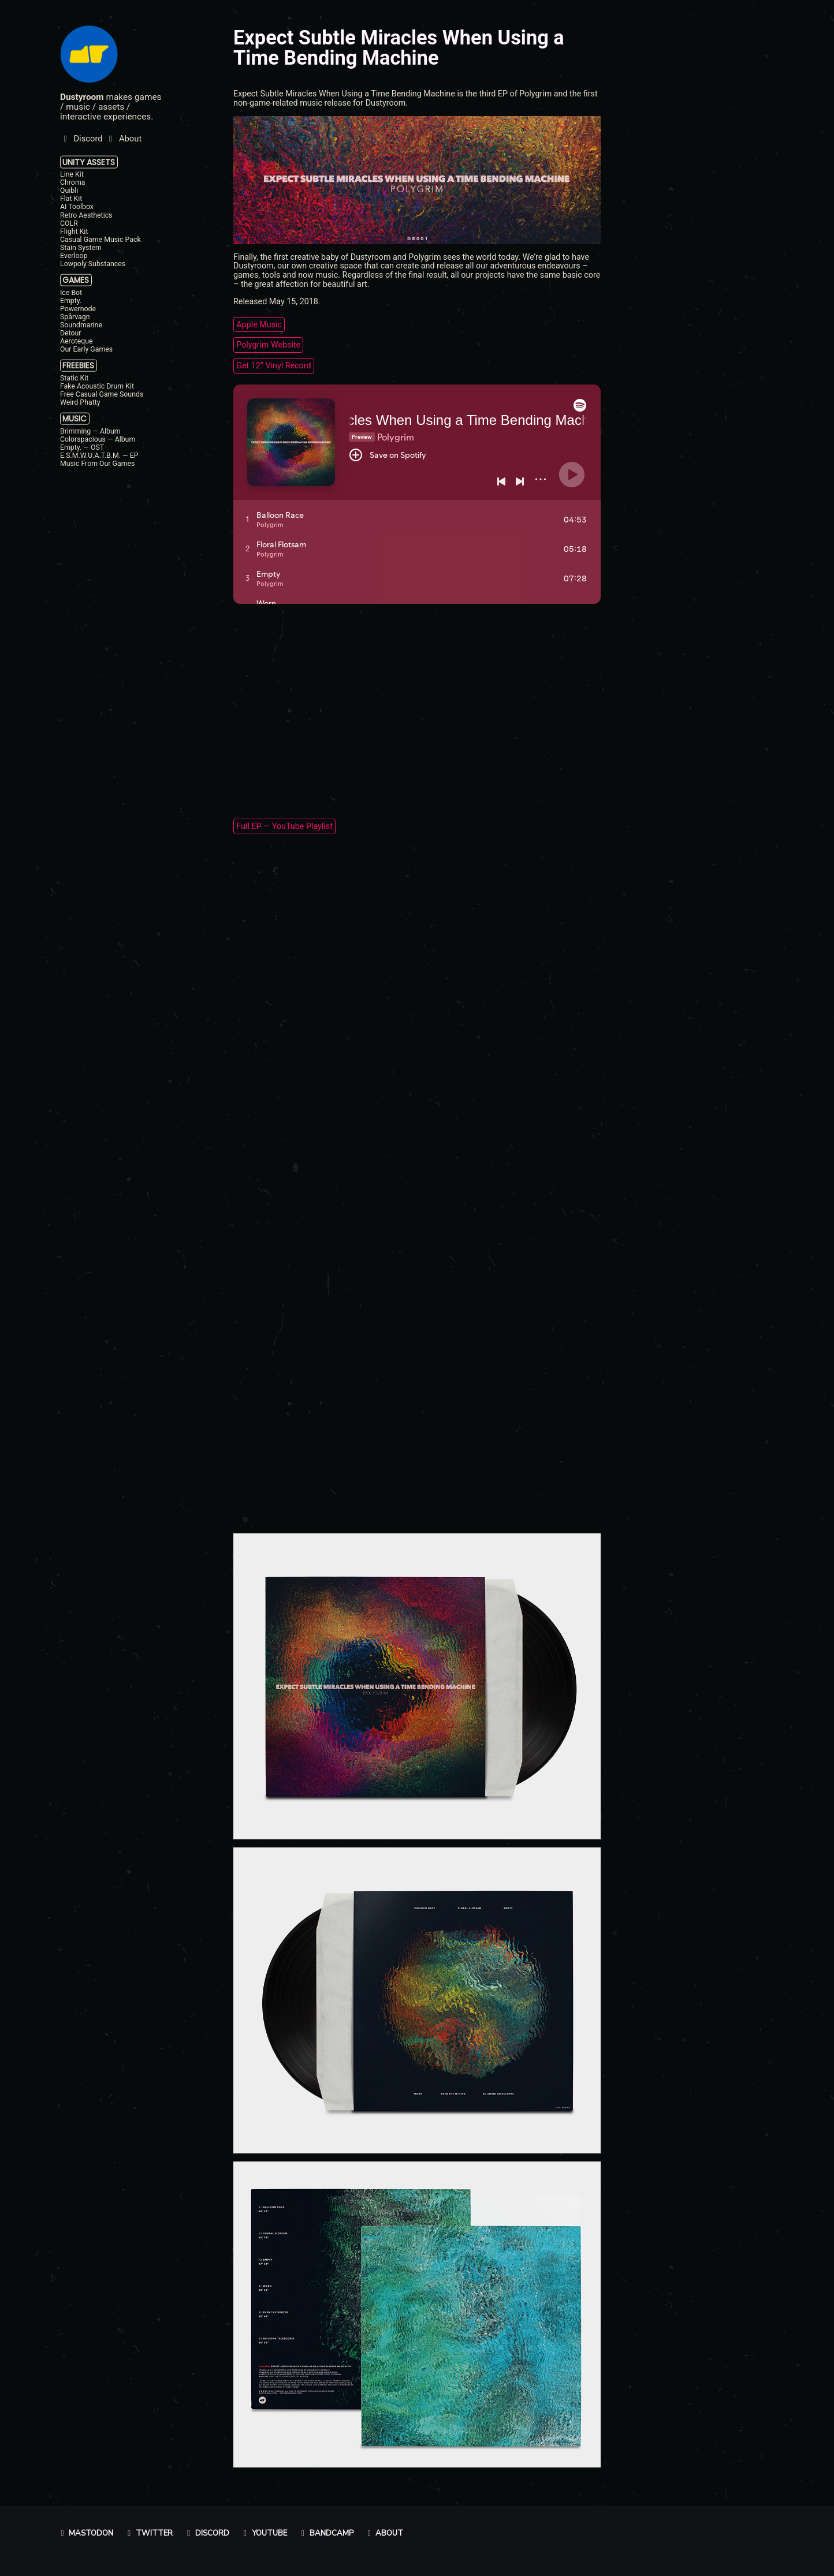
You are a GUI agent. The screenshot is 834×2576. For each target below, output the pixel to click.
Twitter (148, 2533)
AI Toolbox (77, 207)
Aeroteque (76, 341)
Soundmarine (81, 325)
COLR (69, 223)
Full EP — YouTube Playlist (284, 826)
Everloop (73, 256)
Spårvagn (75, 317)
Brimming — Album (90, 431)
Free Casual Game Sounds (101, 394)
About (384, 2533)
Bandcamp (325, 2533)
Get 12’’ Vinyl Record (273, 365)
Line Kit (72, 174)
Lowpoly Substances (92, 264)
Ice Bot (71, 292)
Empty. (70, 300)
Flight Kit (74, 231)
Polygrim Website (268, 345)
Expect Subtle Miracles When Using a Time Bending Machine (398, 47)
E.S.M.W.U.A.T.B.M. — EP (99, 455)
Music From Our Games (97, 464)
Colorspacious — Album (97, 439)
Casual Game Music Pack (100, 240)
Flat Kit (71, 199)
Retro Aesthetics (86, 215)
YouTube (263, 2533)
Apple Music (259, 324)
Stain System (81, 248)
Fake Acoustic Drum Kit (97, 386)
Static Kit (74, 378)
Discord (206, 2533)
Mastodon (86, 2533)
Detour (70, 333)
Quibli (69, 190)
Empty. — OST (82, 447)
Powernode (78, 309)
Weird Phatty (80, 402)
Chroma (72, 182)
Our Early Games (86, 349)
